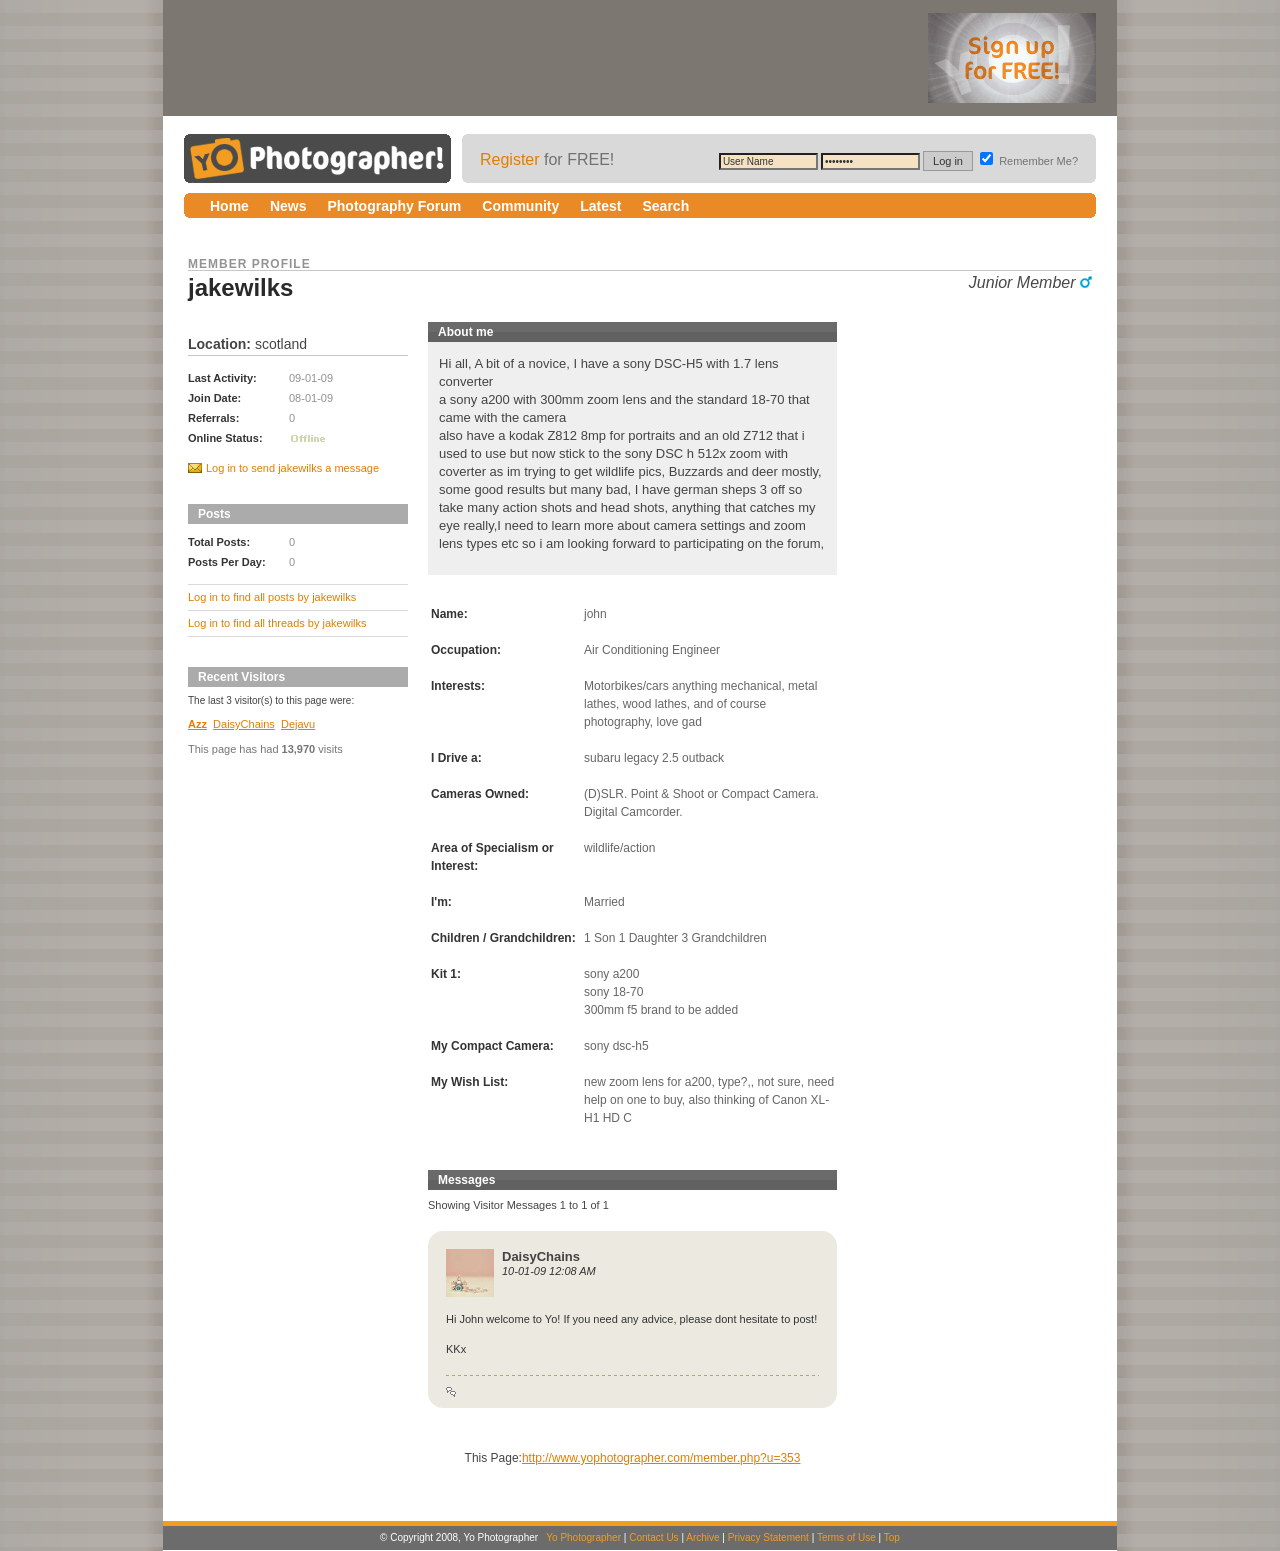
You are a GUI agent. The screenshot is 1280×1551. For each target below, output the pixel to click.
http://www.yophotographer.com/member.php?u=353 (661, 1458)
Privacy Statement (768, 1537)
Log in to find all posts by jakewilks (272, 597)
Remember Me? (1029, 161)
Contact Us (653, 1537)
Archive (702, 1537)
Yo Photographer (583, 1537)
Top (892, 1537)
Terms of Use (846, 1537)
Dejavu (298, 724)
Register (510, 159)
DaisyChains (244, 724)
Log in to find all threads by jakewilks (277, 623)
